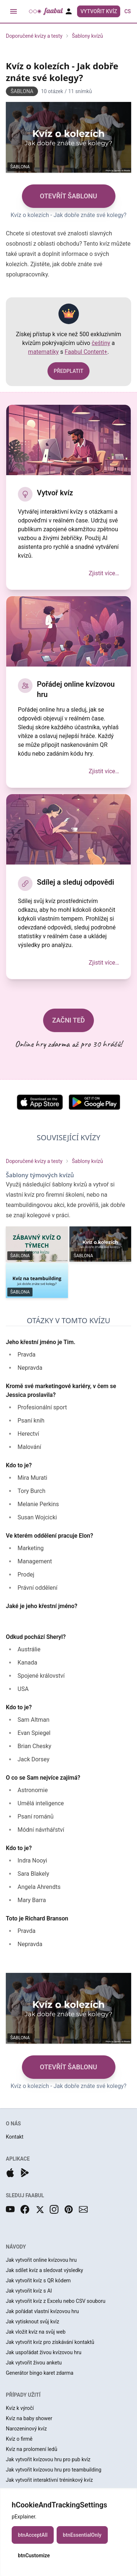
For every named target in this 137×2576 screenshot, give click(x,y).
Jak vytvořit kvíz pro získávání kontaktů (50, 2342)
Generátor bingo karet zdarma (39, 2373)
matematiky (43, 351)
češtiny (101, 343)
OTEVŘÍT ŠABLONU (68, 196)
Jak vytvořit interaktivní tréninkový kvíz (49, 2480)
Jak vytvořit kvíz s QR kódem (38, 2280)
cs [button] (127, 11)
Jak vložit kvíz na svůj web (35, 2332)
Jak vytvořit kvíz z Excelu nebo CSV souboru (56, 2301)
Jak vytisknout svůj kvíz (32, 2321)
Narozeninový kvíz (26, 2429)
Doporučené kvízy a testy (34, 36)
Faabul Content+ (86, 351)
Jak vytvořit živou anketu (34, 2363)
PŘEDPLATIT (68, 371)
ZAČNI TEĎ (68, 1020)
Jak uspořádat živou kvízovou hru (43, 2352)
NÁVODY (16, 2247)
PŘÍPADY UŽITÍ (23, 2395)
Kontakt (14, 2137)
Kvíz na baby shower (29, 2418)
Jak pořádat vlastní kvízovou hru (42, 2311)
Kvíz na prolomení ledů (31, 2449)
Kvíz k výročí (20, 2408)
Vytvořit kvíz (98, 11)
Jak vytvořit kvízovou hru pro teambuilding (53, 2470)
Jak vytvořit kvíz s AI (29, 2291)
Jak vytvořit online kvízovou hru (41, 2260)
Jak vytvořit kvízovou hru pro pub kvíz (48, 2459)
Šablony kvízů (87, 36)
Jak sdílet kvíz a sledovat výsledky (44, 2270)
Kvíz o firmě (19, 2439)
